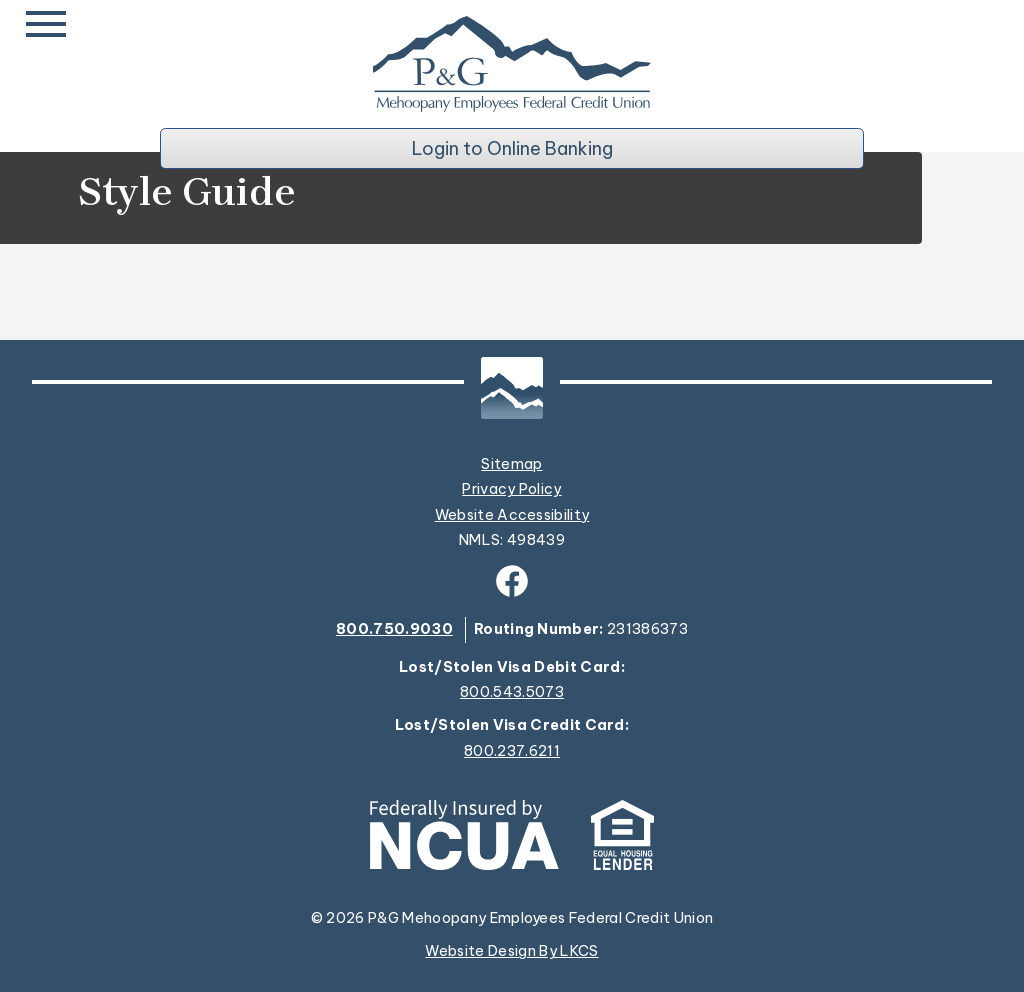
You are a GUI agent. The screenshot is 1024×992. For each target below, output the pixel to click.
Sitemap (511, 464)
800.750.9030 (394, 629)
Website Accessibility (512, 515)
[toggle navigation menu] (50, 24)
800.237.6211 (512, 751)
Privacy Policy (511, 489)
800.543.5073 (512, 692)
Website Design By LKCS (511, 951)
